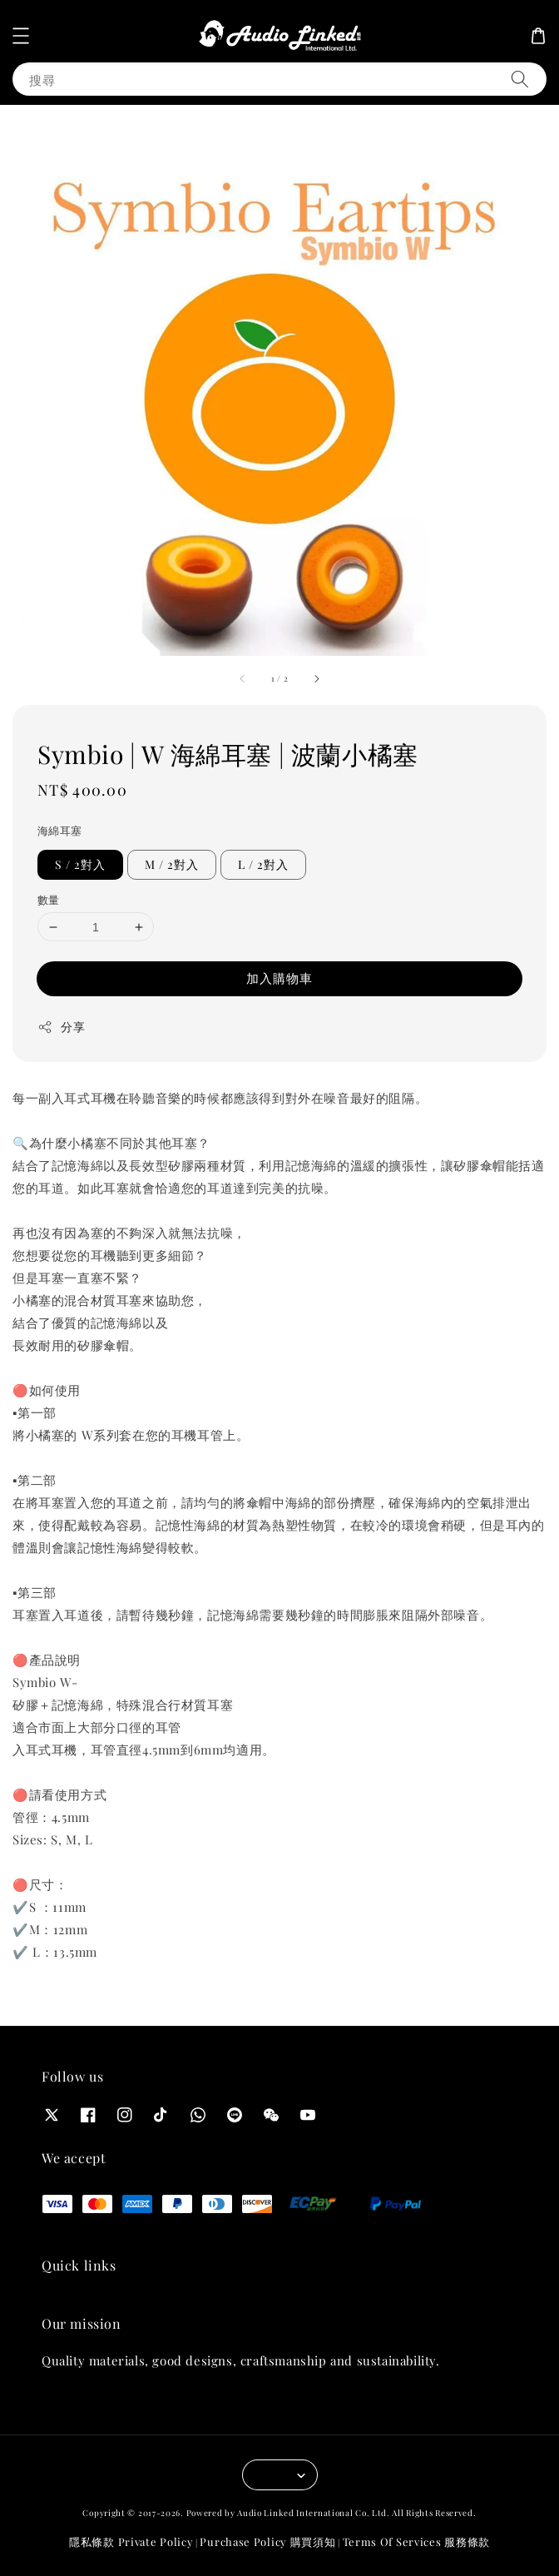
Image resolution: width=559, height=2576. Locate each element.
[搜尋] (520, 78)
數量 (48, 899)
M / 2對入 (172, 864)
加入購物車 (279, 978)
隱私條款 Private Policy (131, 2541)
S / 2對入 (80, 864)
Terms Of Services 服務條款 (416, 2541)
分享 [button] (61, 1027)
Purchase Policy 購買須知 (267, 2541)
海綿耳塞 (59, 830)
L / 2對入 (263, 864)
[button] (20, 35)
